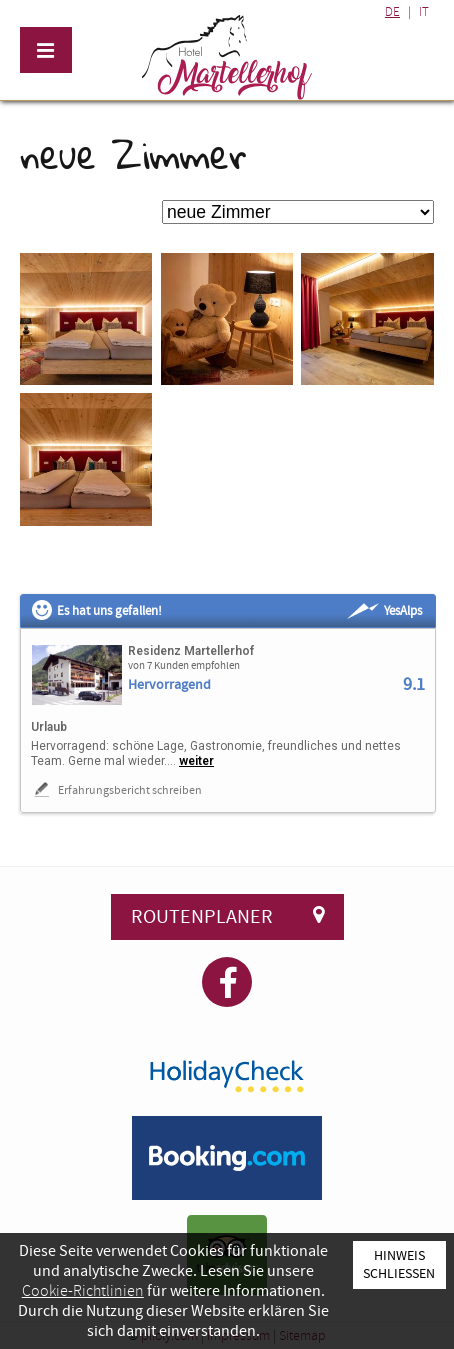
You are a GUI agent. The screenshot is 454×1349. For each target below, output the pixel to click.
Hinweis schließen (399, 1264)
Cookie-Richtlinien (83, 1291)
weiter (196, 761)
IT (424, 12)
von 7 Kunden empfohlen (184, 666)
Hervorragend (169, 685)
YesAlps (384, 611)
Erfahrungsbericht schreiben (116, 790)
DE (392, 12)
